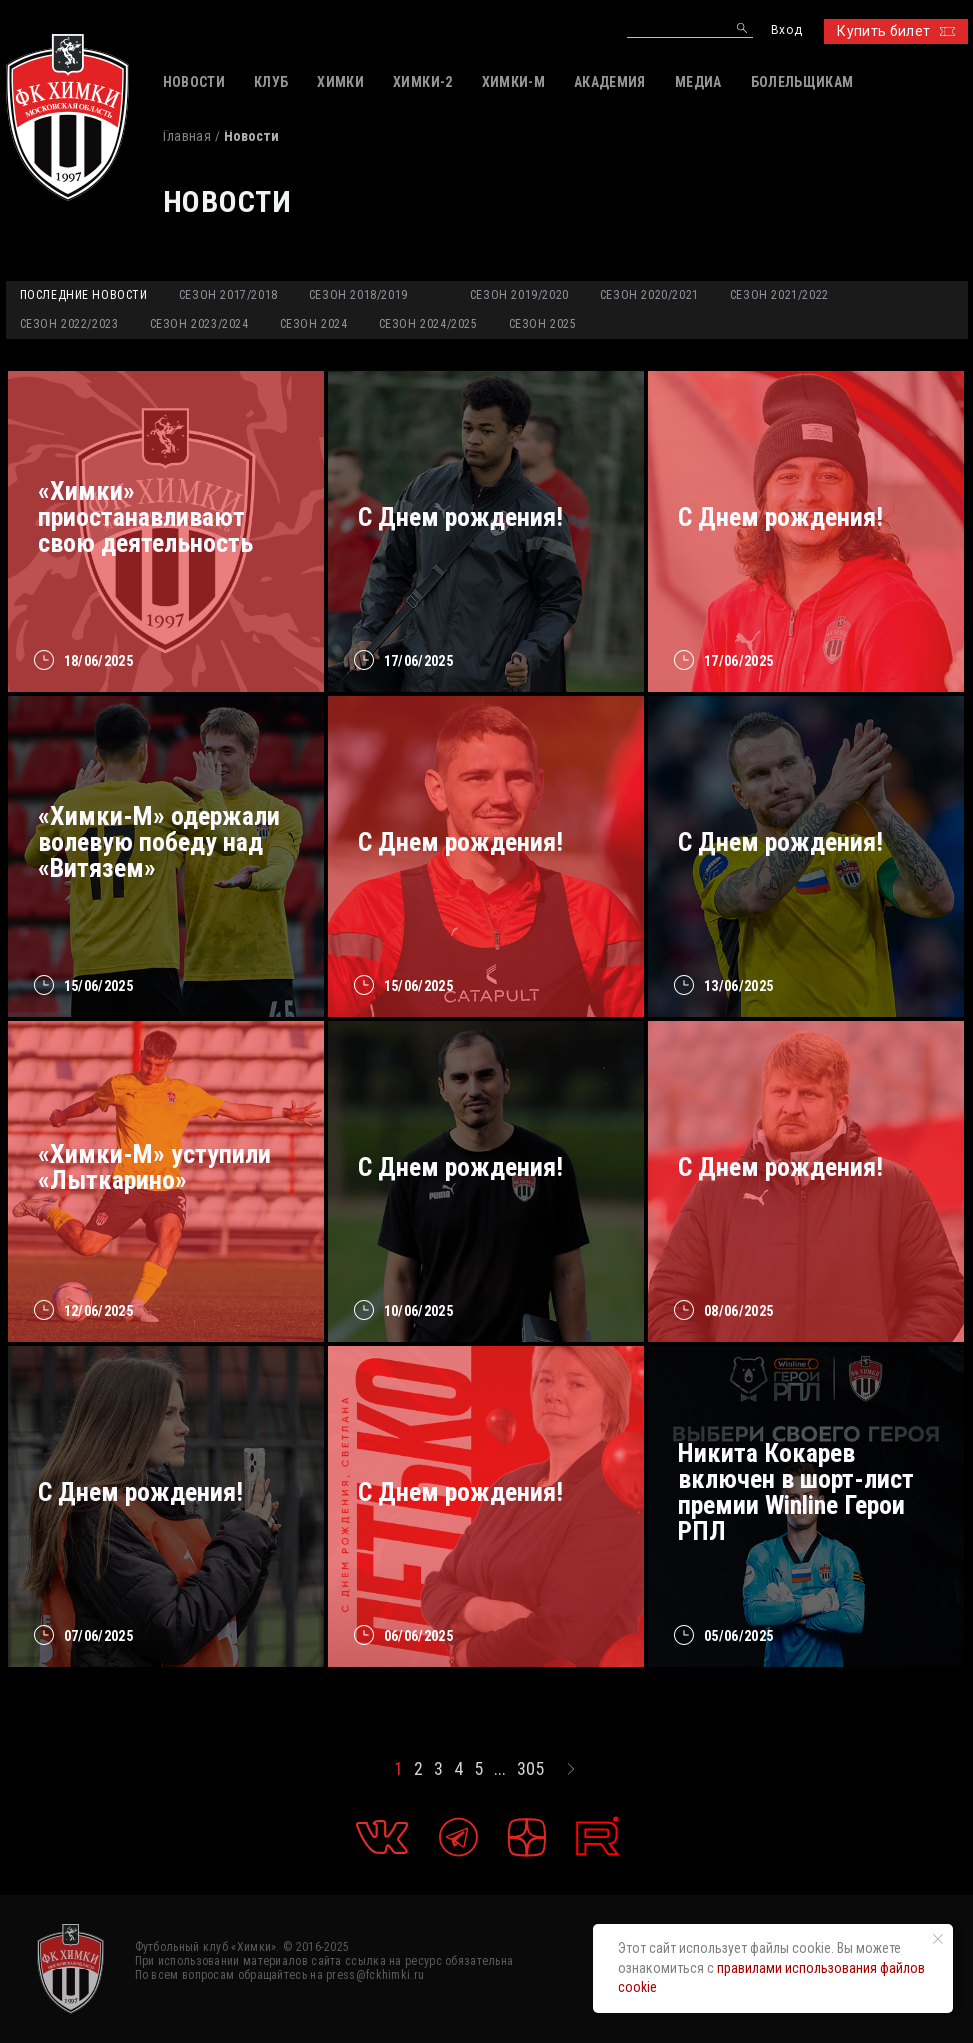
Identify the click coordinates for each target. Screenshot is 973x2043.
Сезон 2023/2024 (199, 324)
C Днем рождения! (780, 842)
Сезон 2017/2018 (228, 295)
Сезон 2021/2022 (779, 295)
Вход (786, 30)
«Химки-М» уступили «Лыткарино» (154, 1167)
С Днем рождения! (460, 517)
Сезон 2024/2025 (428, 324)
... (500, 1769)
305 (530, 1769)
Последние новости (84, 295)
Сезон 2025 (543, 324)
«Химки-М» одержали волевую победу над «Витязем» (159, 842)
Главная (187, 136)
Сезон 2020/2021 (649, 295)
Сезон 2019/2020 (519, 295)
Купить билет (895, 31)
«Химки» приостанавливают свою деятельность (145, 517)
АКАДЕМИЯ (610, 82)
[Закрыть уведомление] (938, 1939)
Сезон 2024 (314, 324)
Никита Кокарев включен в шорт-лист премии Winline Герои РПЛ (796, 1492)
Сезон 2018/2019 (358, 295)
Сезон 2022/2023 (69, 324)
